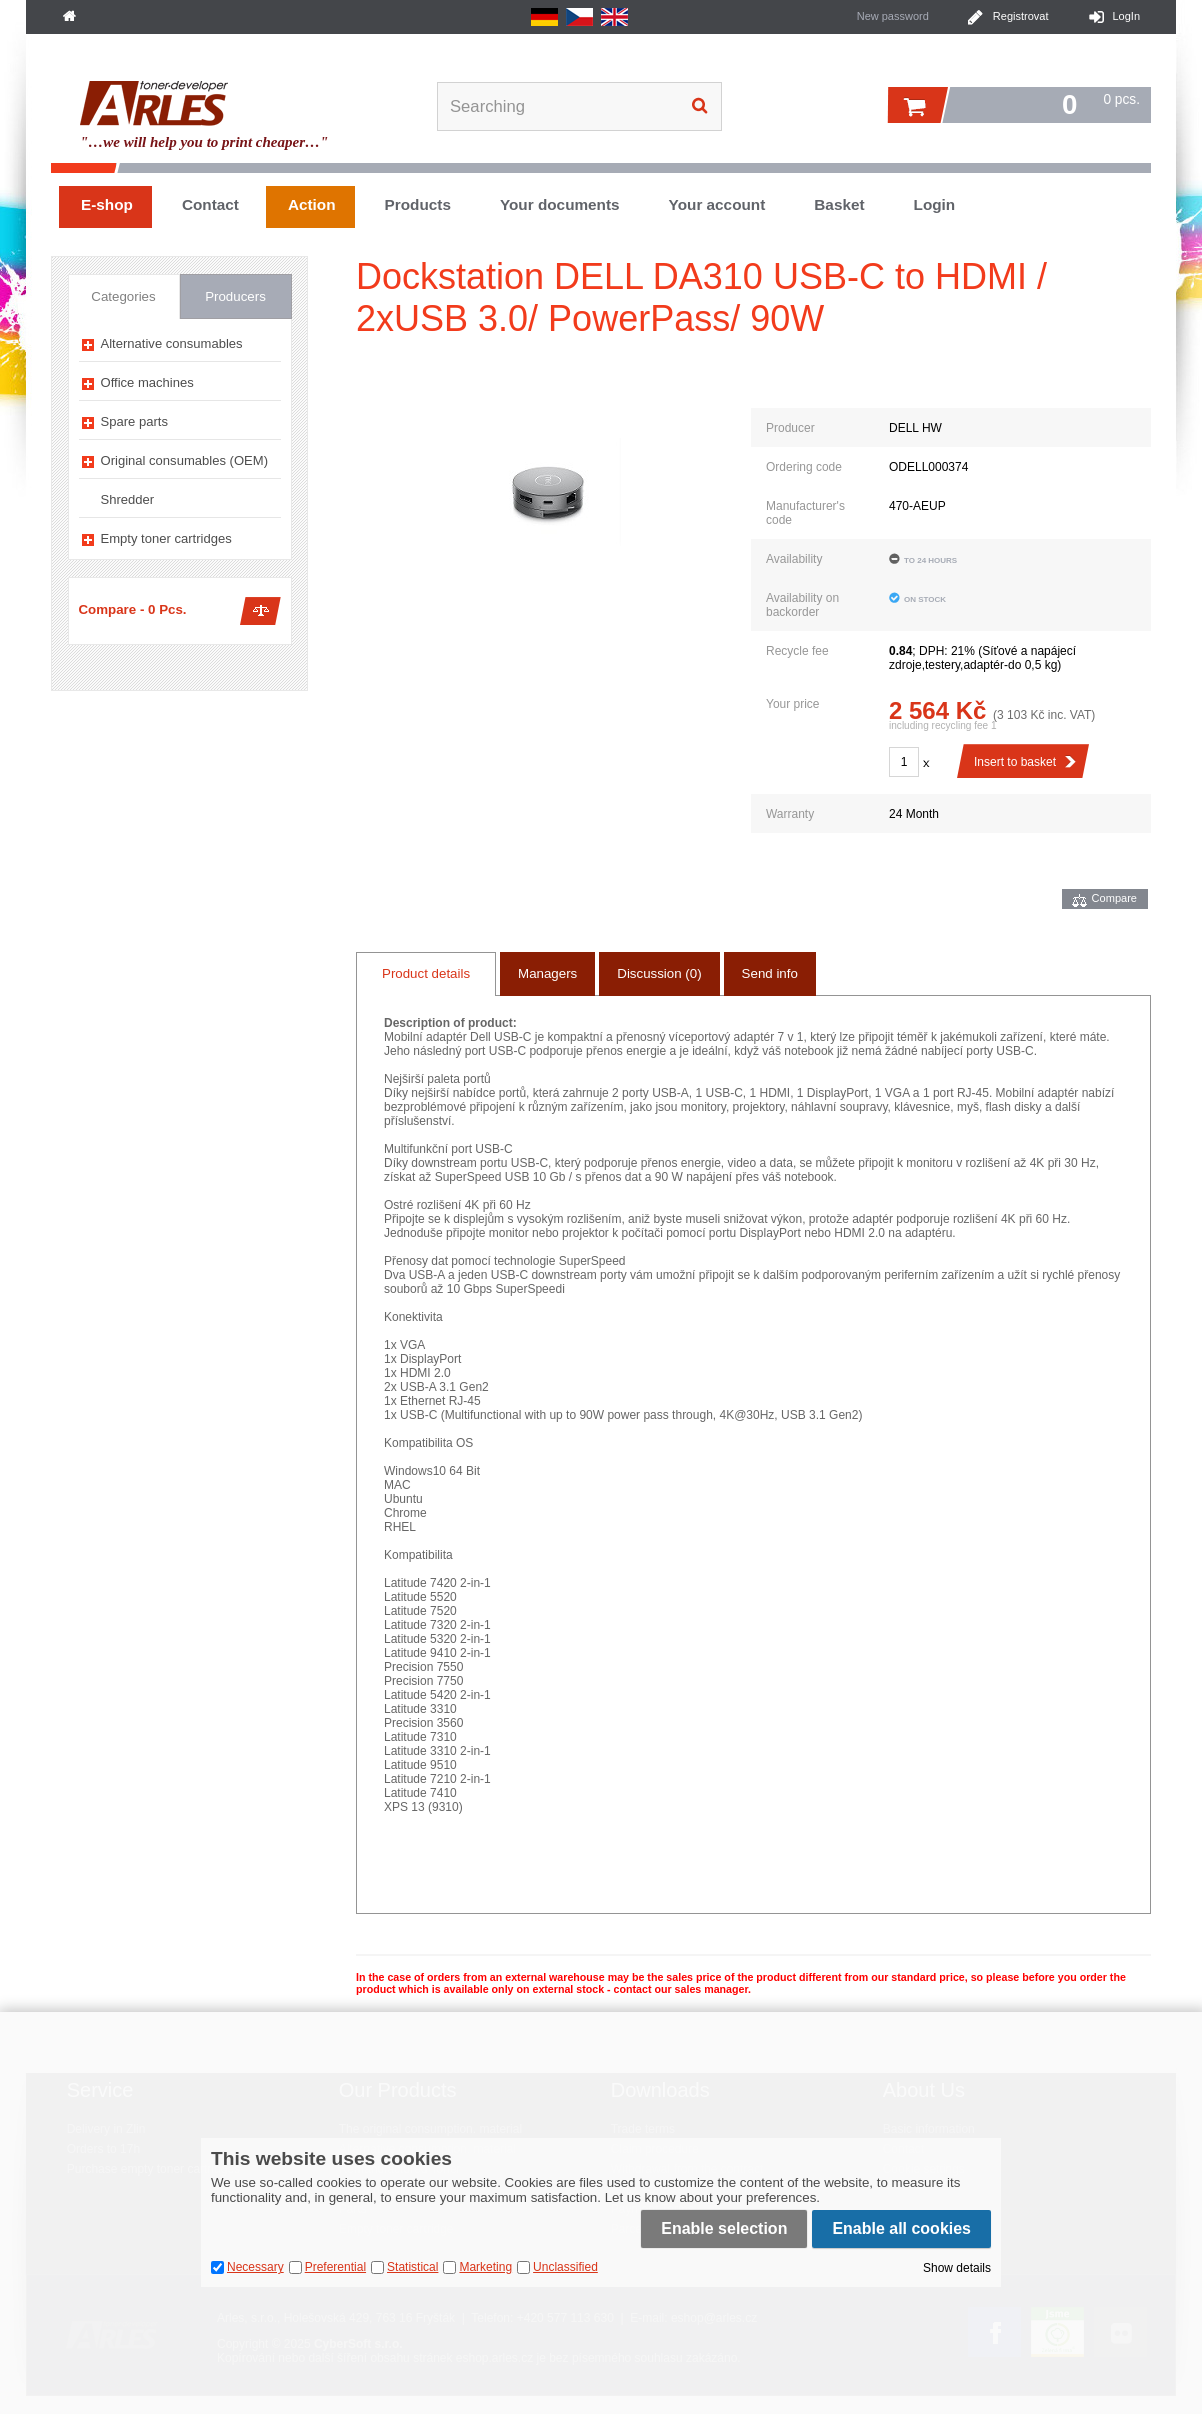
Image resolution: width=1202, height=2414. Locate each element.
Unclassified (565, 2267)
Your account (717, 204)
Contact (210, 204)
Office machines (147, 382)
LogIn (1126, 16)
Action (312, 204)
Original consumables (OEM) (185, 460)
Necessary (255, 2267)
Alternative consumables (172, 343)
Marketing (485, 2267)
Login (935, 204)
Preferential (335, 2267)
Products (418, 204)
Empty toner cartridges (166, 538)
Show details (957, 2268)
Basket (839, 204)
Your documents (560, 204)
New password (893, 16)
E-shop (107, 204)
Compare (1114, 898)
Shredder (128, 499)
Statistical (412, 2267)
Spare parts (134, 421)
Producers (235, 296)
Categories (123, 296)
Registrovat (1021, 16)
